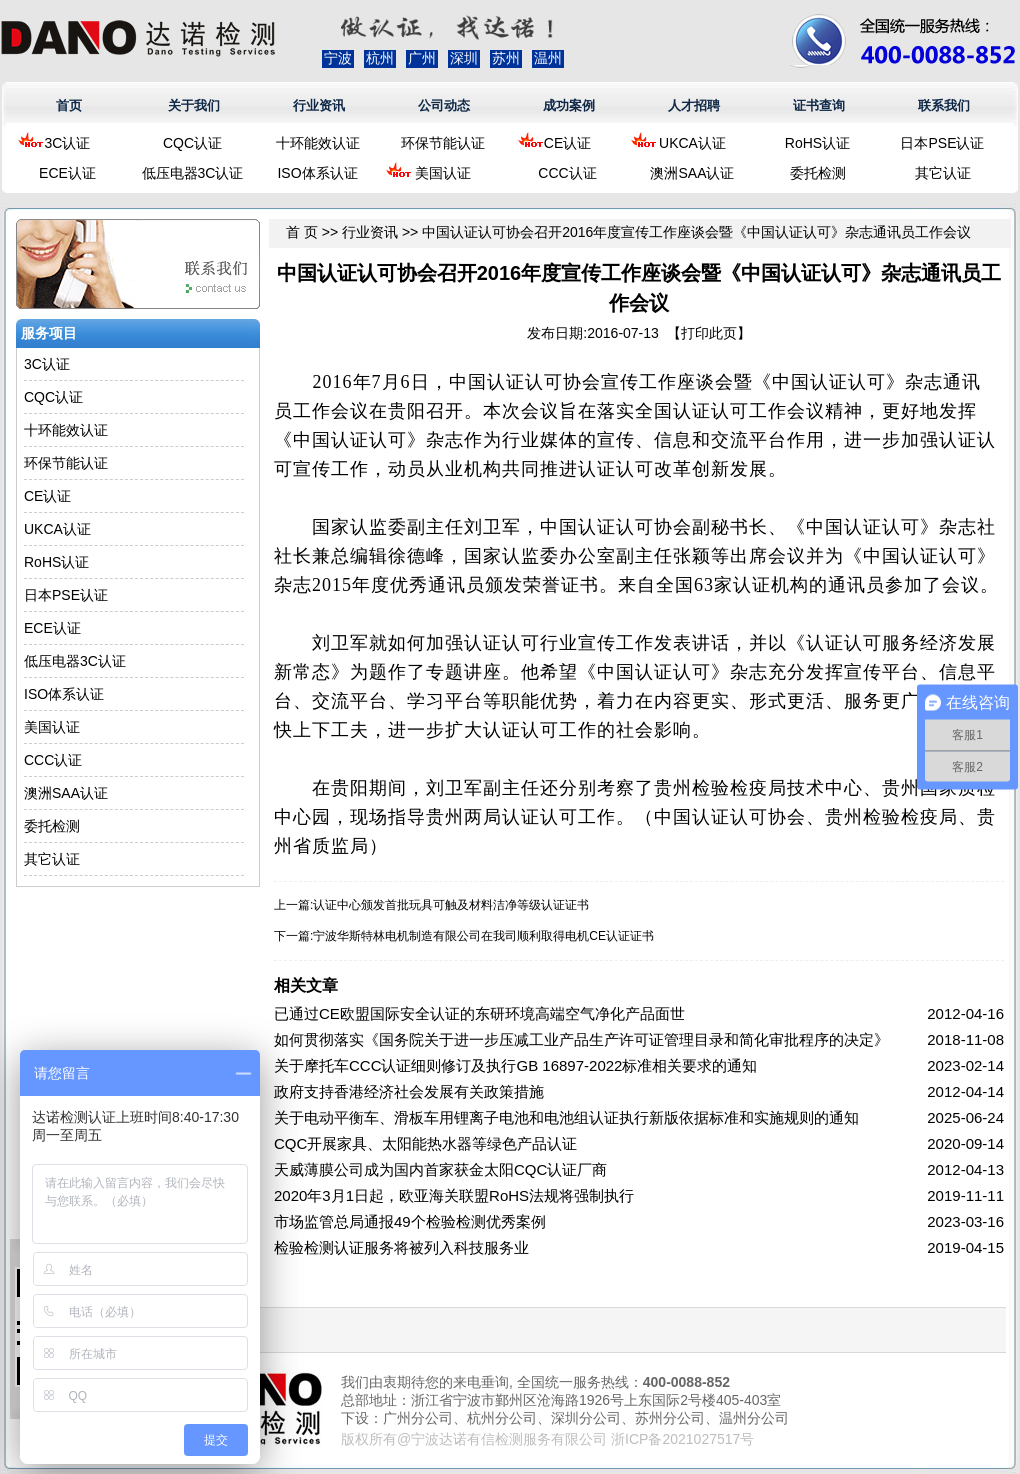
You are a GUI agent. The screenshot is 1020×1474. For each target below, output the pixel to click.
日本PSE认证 (942, 143)
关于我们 (194, 105)
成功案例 (569, 105)
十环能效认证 (318, 143)
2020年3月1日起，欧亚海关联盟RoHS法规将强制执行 (454, 1195)
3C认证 (68, 143)
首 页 (302, 232)
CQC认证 (192, 143)
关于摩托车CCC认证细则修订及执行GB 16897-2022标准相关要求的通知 (515, 1065)
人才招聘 (694, 105)
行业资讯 (319, 105)
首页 (69, 105)
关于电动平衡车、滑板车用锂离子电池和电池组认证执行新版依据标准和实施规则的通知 (566, 1117)
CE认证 (567, 143)
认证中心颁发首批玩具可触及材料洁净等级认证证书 (451, 905)
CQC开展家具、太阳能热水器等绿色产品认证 (425, 1143)
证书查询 (819, 105)
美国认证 (443, 173)
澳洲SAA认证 (692, 173)
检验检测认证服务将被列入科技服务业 (401, 1247)
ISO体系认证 (317, 173)
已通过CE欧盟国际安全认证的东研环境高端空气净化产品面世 (479, 1013)
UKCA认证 (692, 143)
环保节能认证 (443, 143)
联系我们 (944, 105)
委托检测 (818, 173)
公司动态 (444, 105)
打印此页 (709, 333)
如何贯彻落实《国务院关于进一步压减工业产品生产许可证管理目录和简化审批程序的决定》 (581, 1039)
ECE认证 (67, 173)
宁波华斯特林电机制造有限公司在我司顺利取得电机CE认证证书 (483, 936)
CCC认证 (567, 173)
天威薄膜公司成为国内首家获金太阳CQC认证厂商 (440, 1169)
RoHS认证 (817, 143)
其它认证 (943, 173)
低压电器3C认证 (193, 173)
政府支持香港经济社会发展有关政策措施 (409, 1091)
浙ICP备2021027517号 (682, 1439)
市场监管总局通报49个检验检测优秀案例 (410, 1221)
